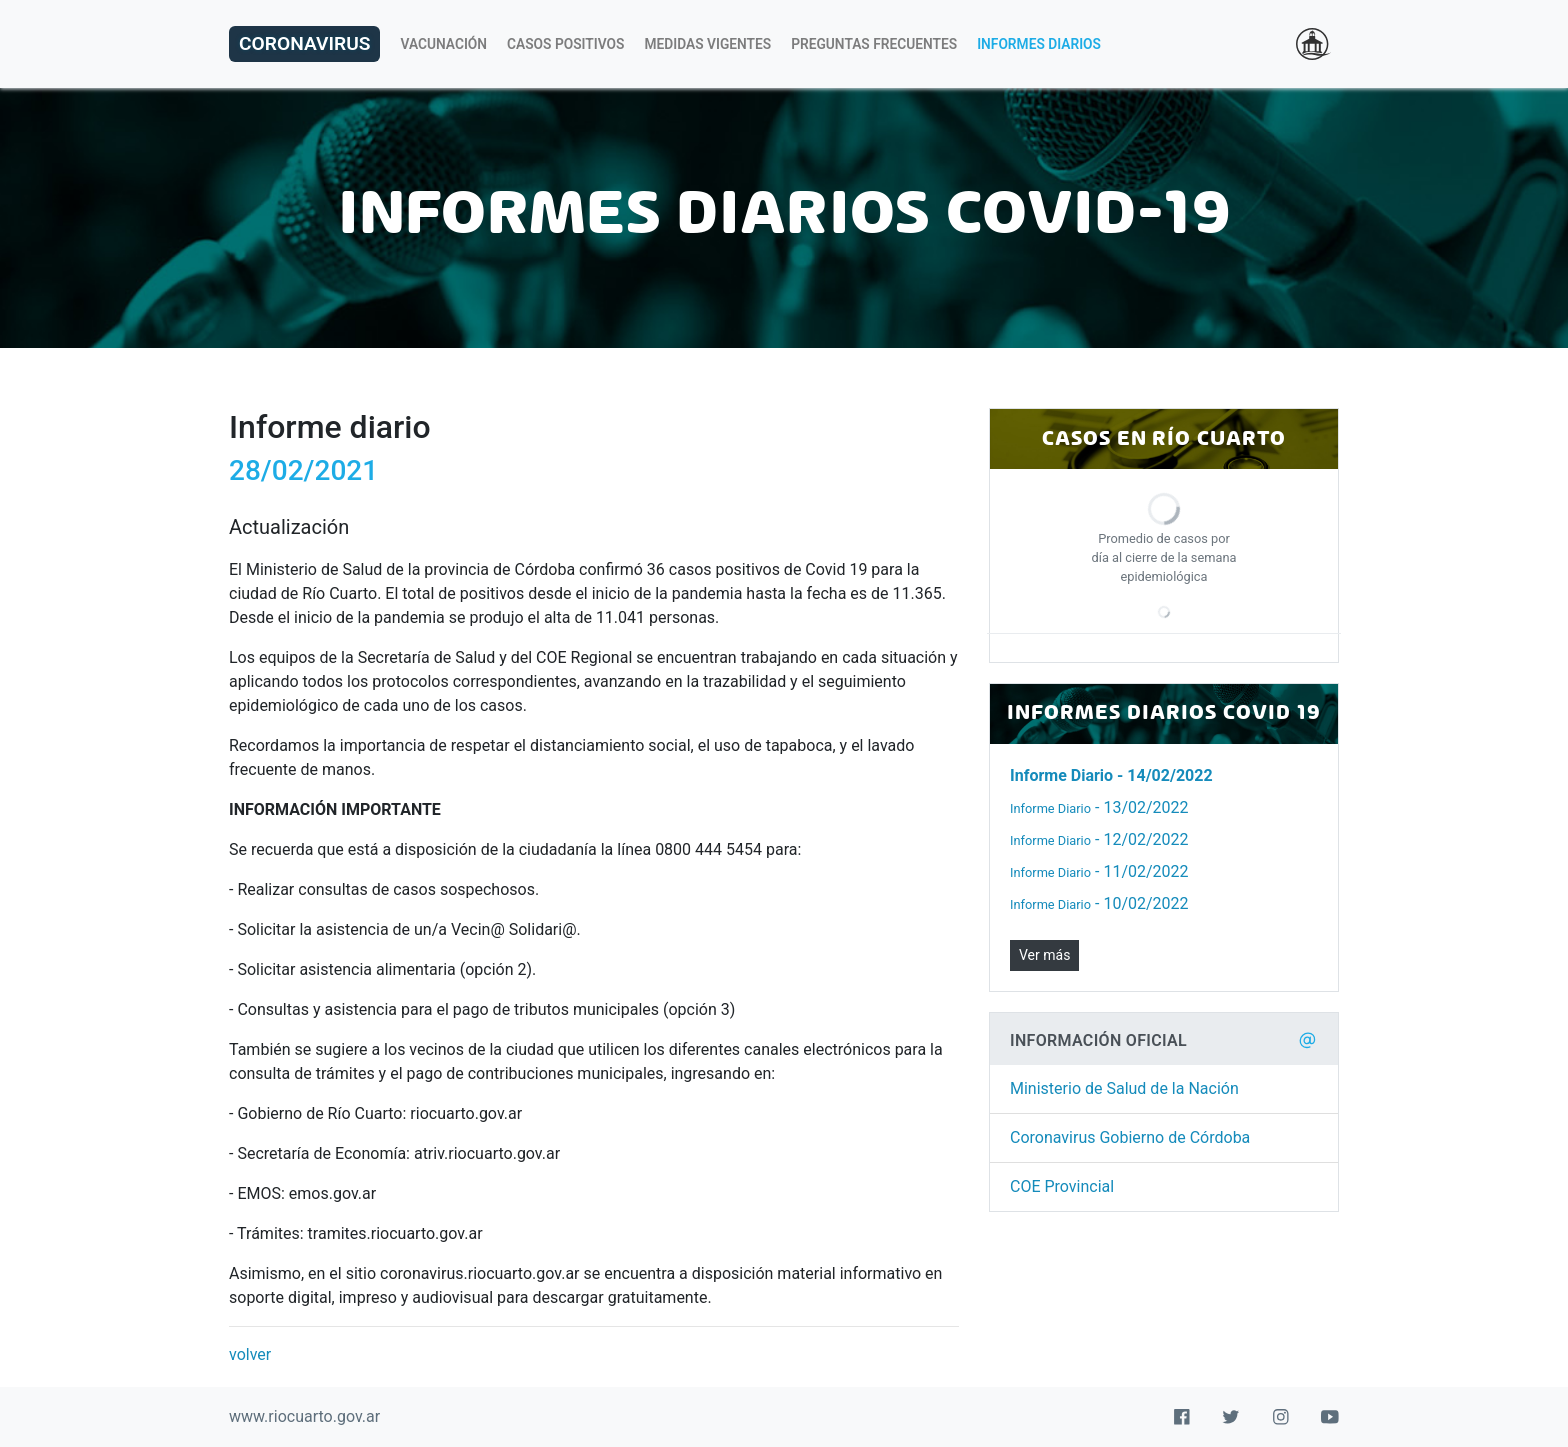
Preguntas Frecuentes (874, 44)
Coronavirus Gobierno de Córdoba (1130, 1137)
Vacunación (443, 44)
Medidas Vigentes (708, 44)
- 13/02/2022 (1099, 807)
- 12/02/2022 (1099, 839)
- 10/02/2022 (1099, 903)
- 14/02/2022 (1111, 775)
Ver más (1044, 955)
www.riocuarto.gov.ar (304, 1416)
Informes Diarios (1039, 44)
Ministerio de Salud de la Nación (1124, 1088)
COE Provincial (1062, 1186)
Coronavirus (304, 43)
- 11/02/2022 (1099, 871)
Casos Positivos (565, 44)
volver (250, 1354)
